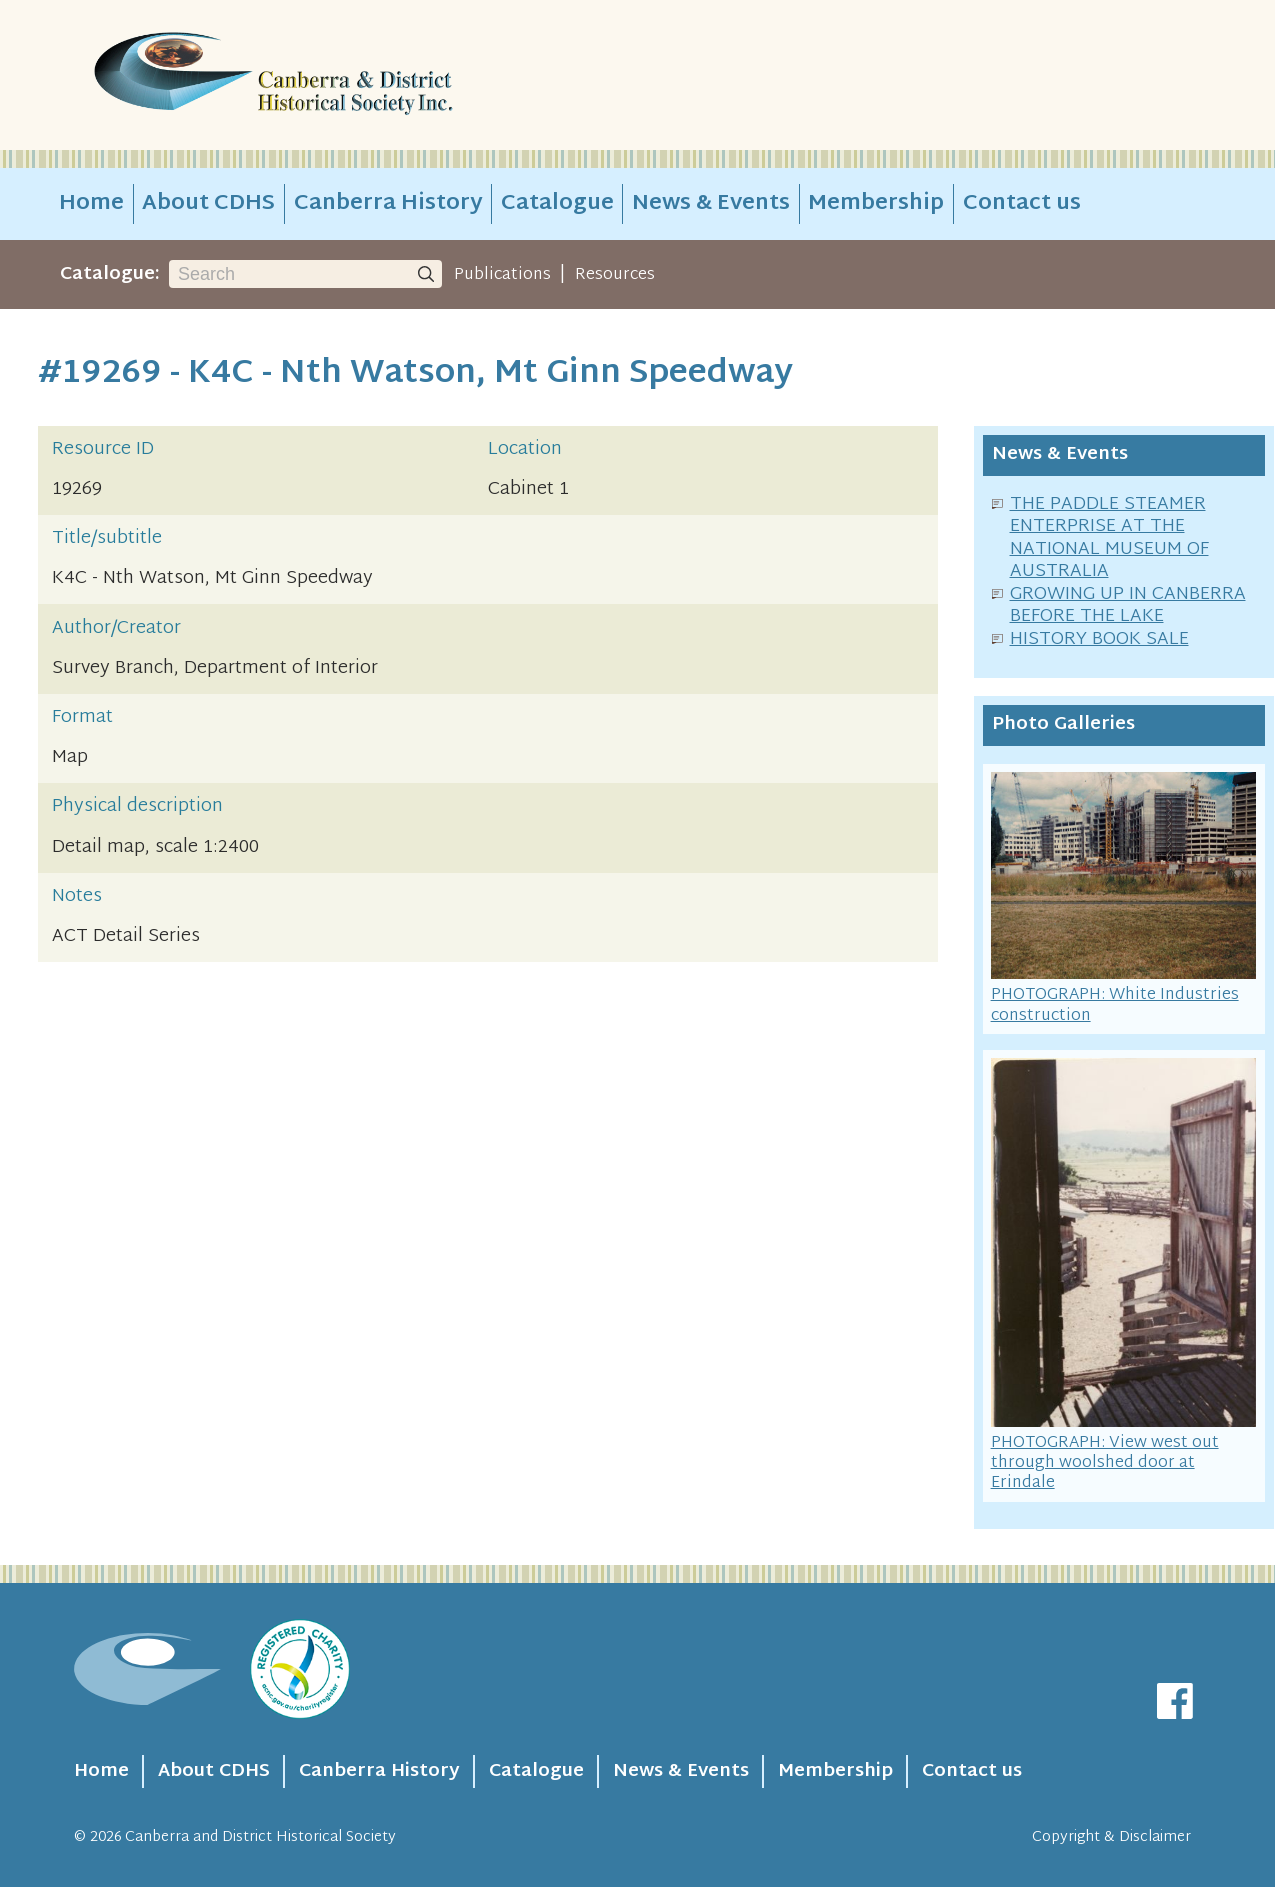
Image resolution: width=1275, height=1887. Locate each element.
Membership (876, 204)
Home (91, 204)
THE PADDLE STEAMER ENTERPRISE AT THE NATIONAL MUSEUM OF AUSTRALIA (1109, 538)
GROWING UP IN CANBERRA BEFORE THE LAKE (1128, 606)
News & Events (711, 204)
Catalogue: (110, 274)
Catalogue (557, 204)
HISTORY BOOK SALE (1099, 639)
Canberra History (388, 204)
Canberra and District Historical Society (260, 1837)
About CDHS (208, 204)
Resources (615, 275)
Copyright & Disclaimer (1111, 1837)
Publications (502, 275)
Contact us (1022, 204)
